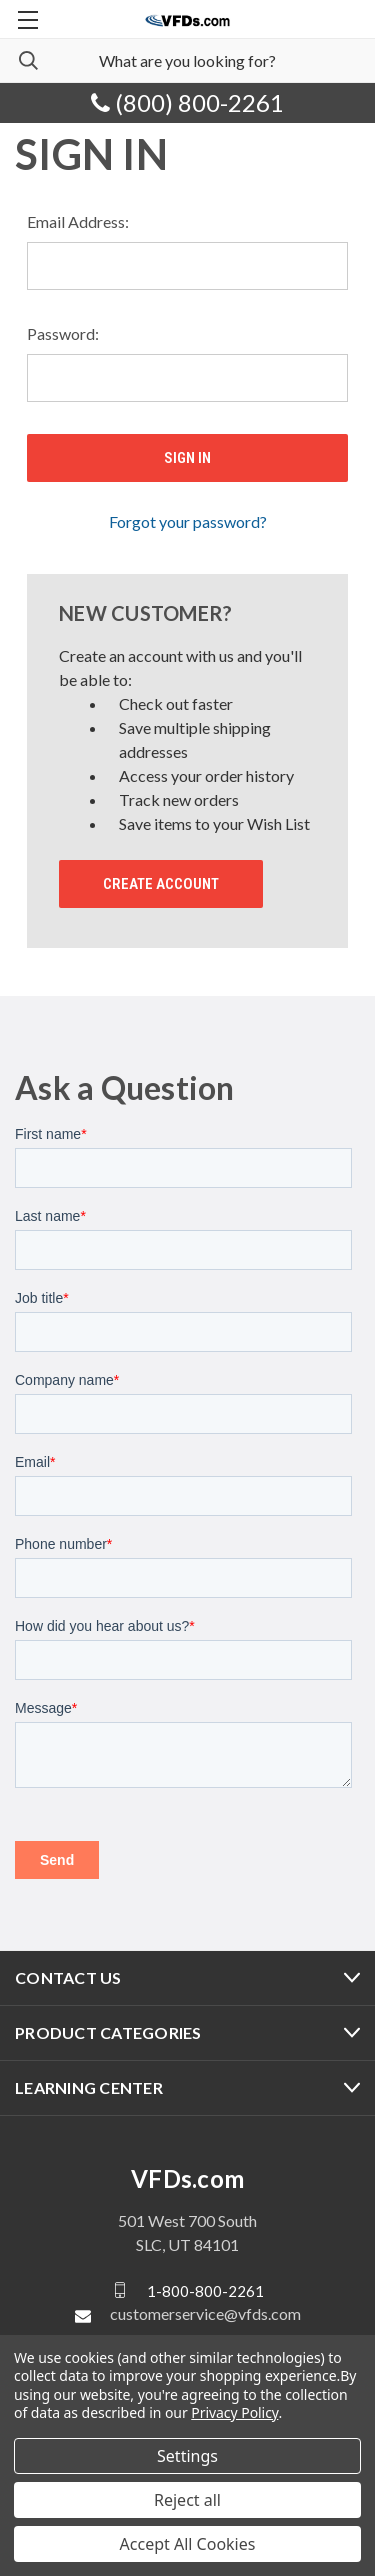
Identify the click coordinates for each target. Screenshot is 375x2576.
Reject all (187, 2500)
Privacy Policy (234, 2412)
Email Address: (78, 221)
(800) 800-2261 (187, 102)
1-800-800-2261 (205, 2290)
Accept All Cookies (188, 2544)
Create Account (161, 884)
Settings (187, 2456)
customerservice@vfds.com (205, 2313)
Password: (63, 333)
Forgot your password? (188, 521)
